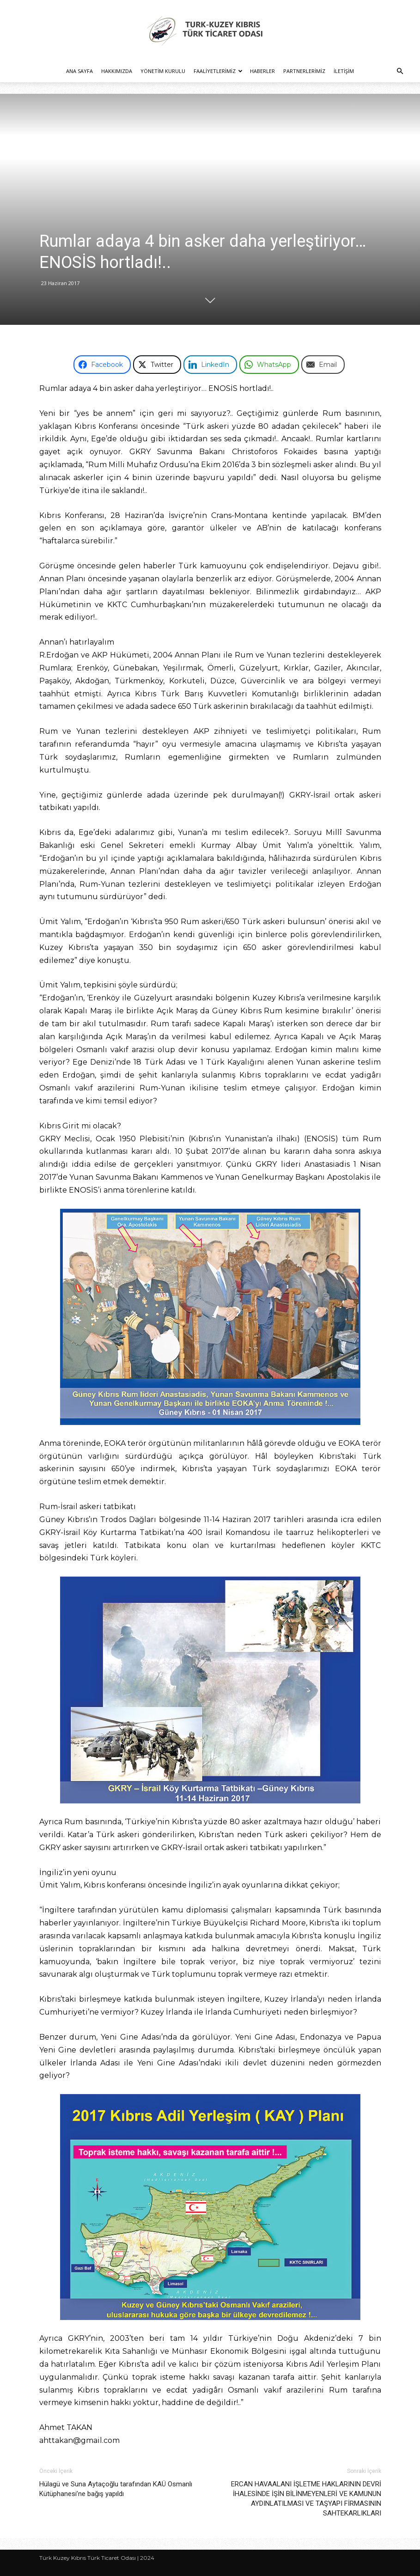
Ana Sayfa (79, 70)
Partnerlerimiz (304, 70)
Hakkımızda (116, 70)
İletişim (344, 70)
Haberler (262, 70)
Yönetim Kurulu (162, 70)
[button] (400, 71)
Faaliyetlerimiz (218, 70)
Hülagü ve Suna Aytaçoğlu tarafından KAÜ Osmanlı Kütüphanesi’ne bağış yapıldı (115, 2489)
